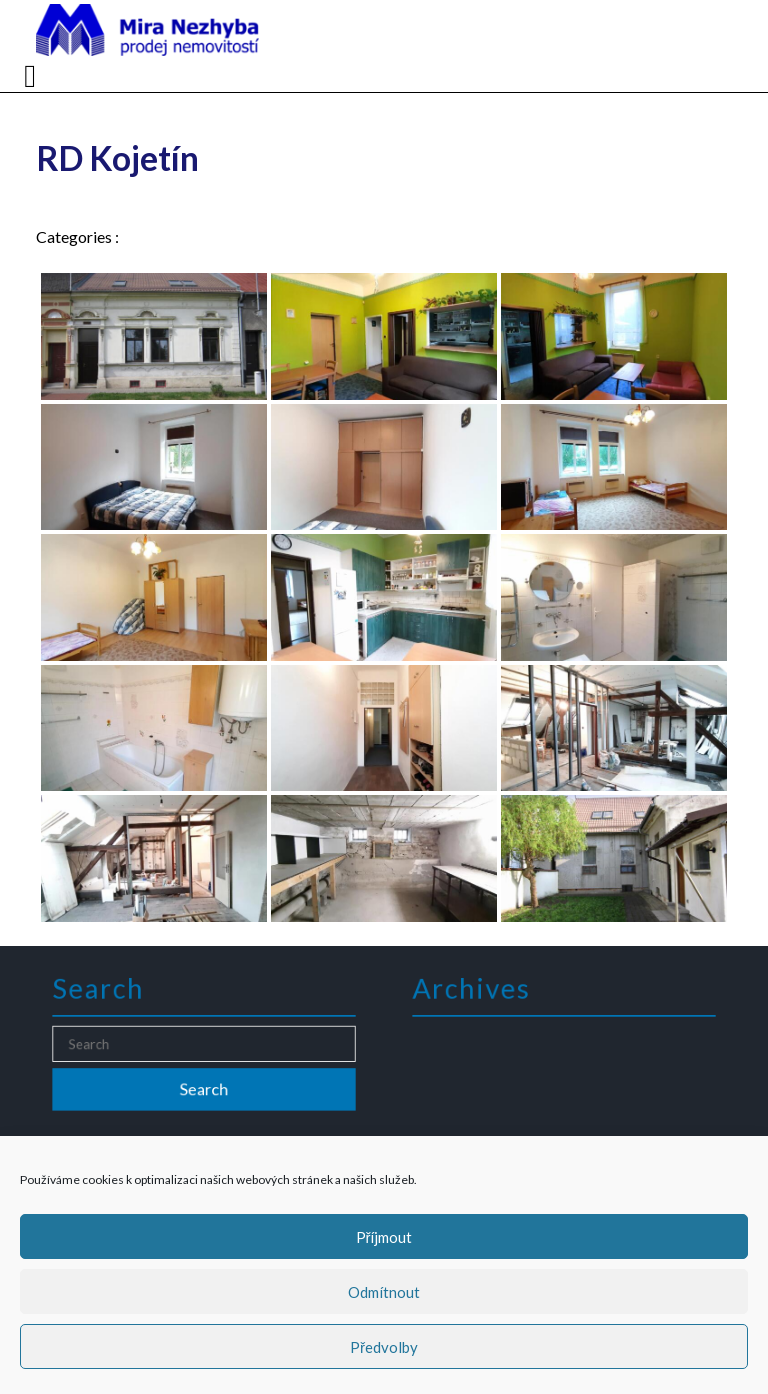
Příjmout (384, 1237)
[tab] (32, 76)
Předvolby (384, 1347)
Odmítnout (384, 1292)
